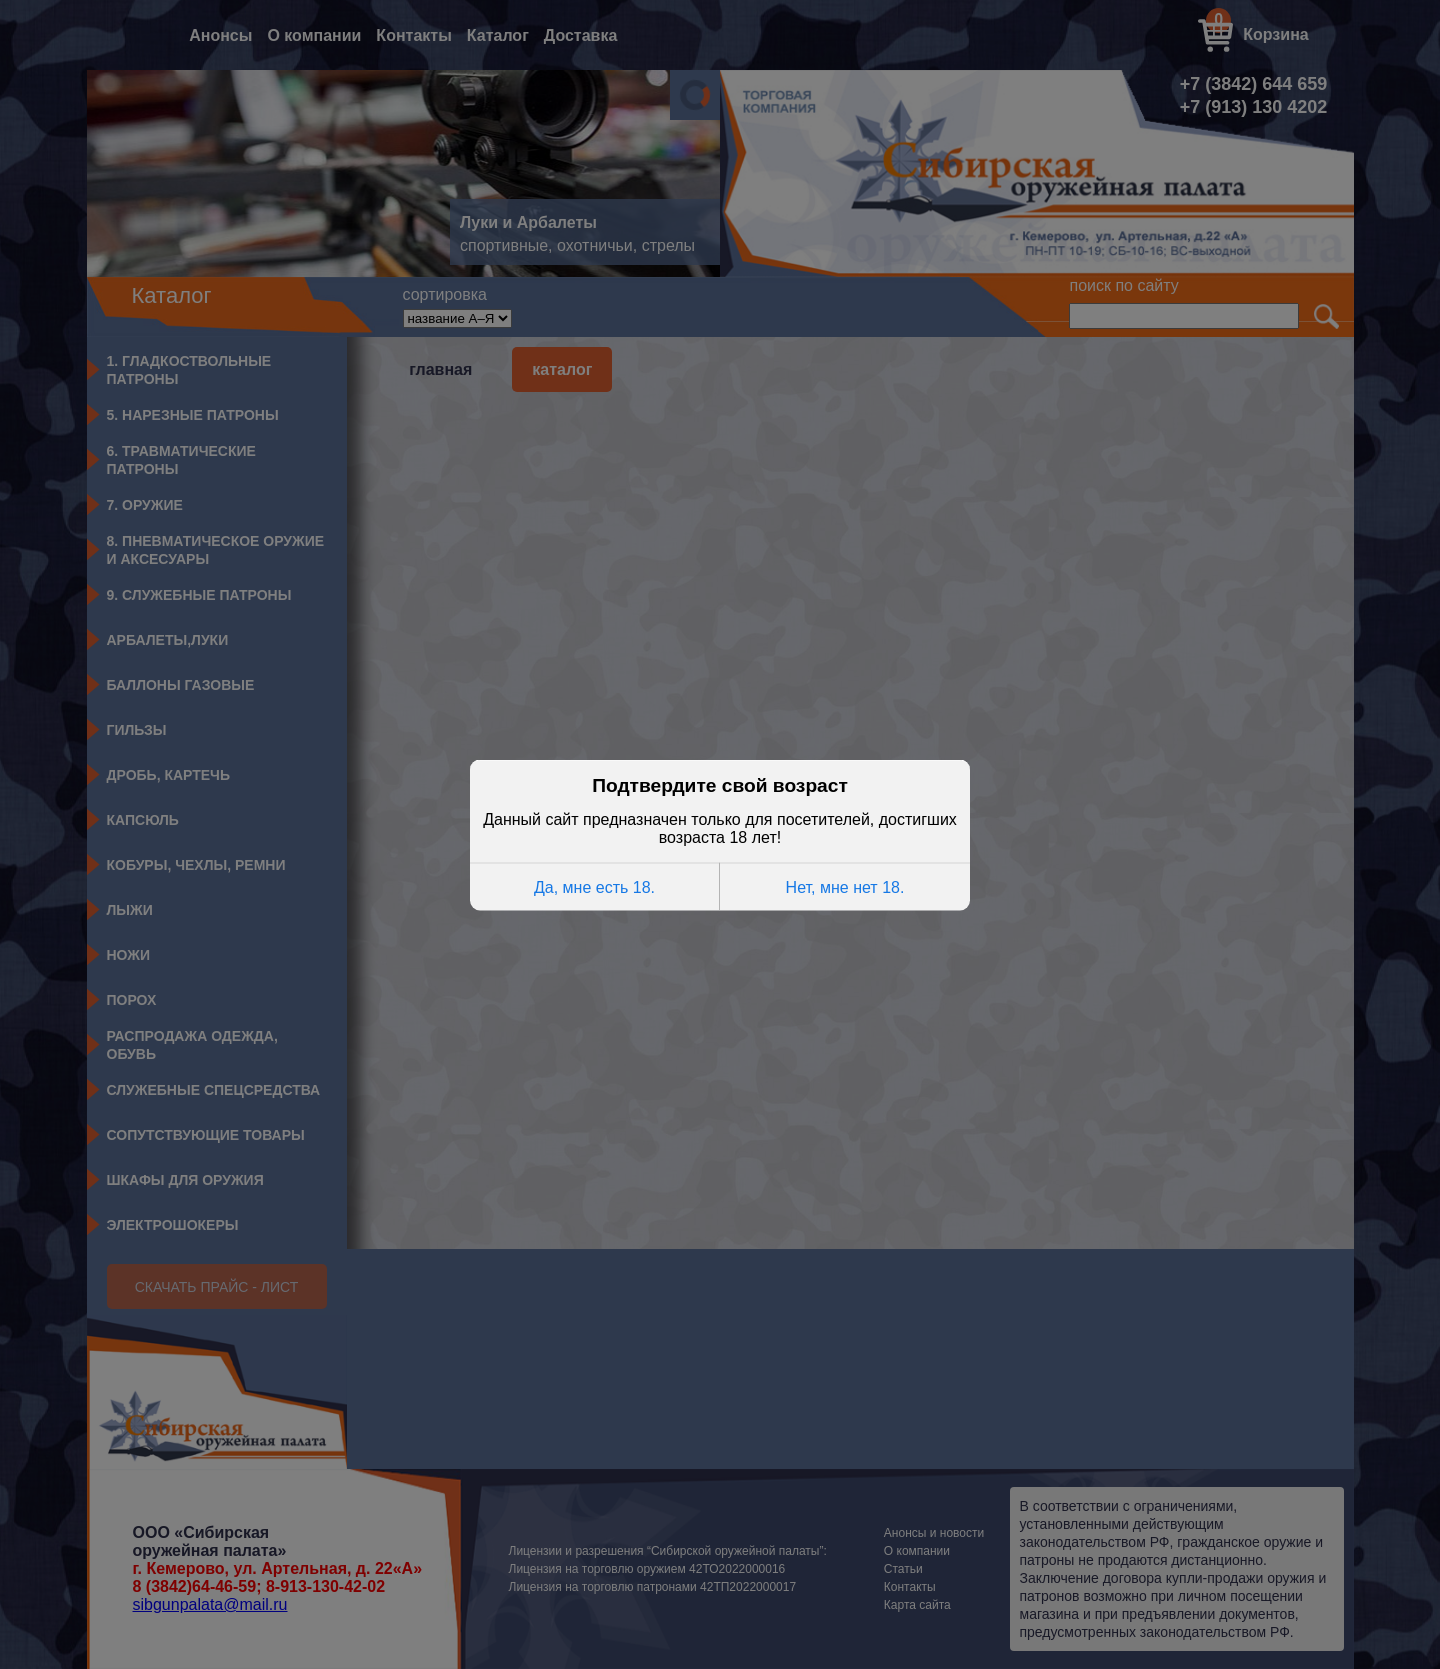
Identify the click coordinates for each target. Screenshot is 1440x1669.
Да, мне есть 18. (594, 885)
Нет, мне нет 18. (845, 885)
